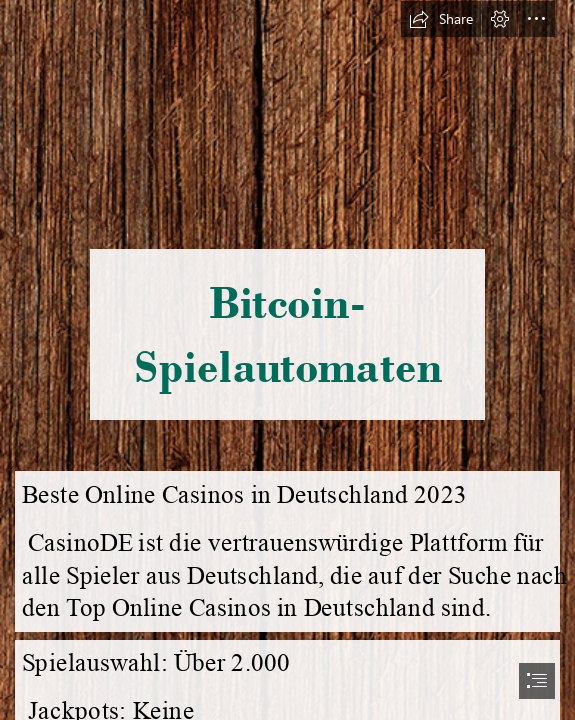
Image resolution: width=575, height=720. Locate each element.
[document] (287, 360)
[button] (441, 19)
